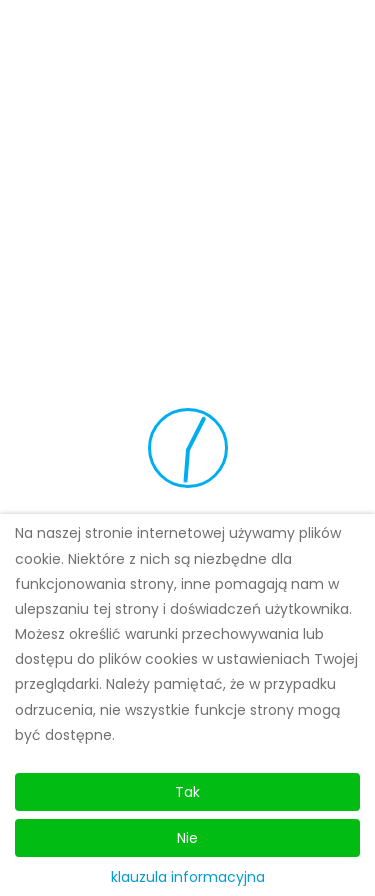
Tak (187, 792)
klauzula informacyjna (188, 877)
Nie (187, 838)
